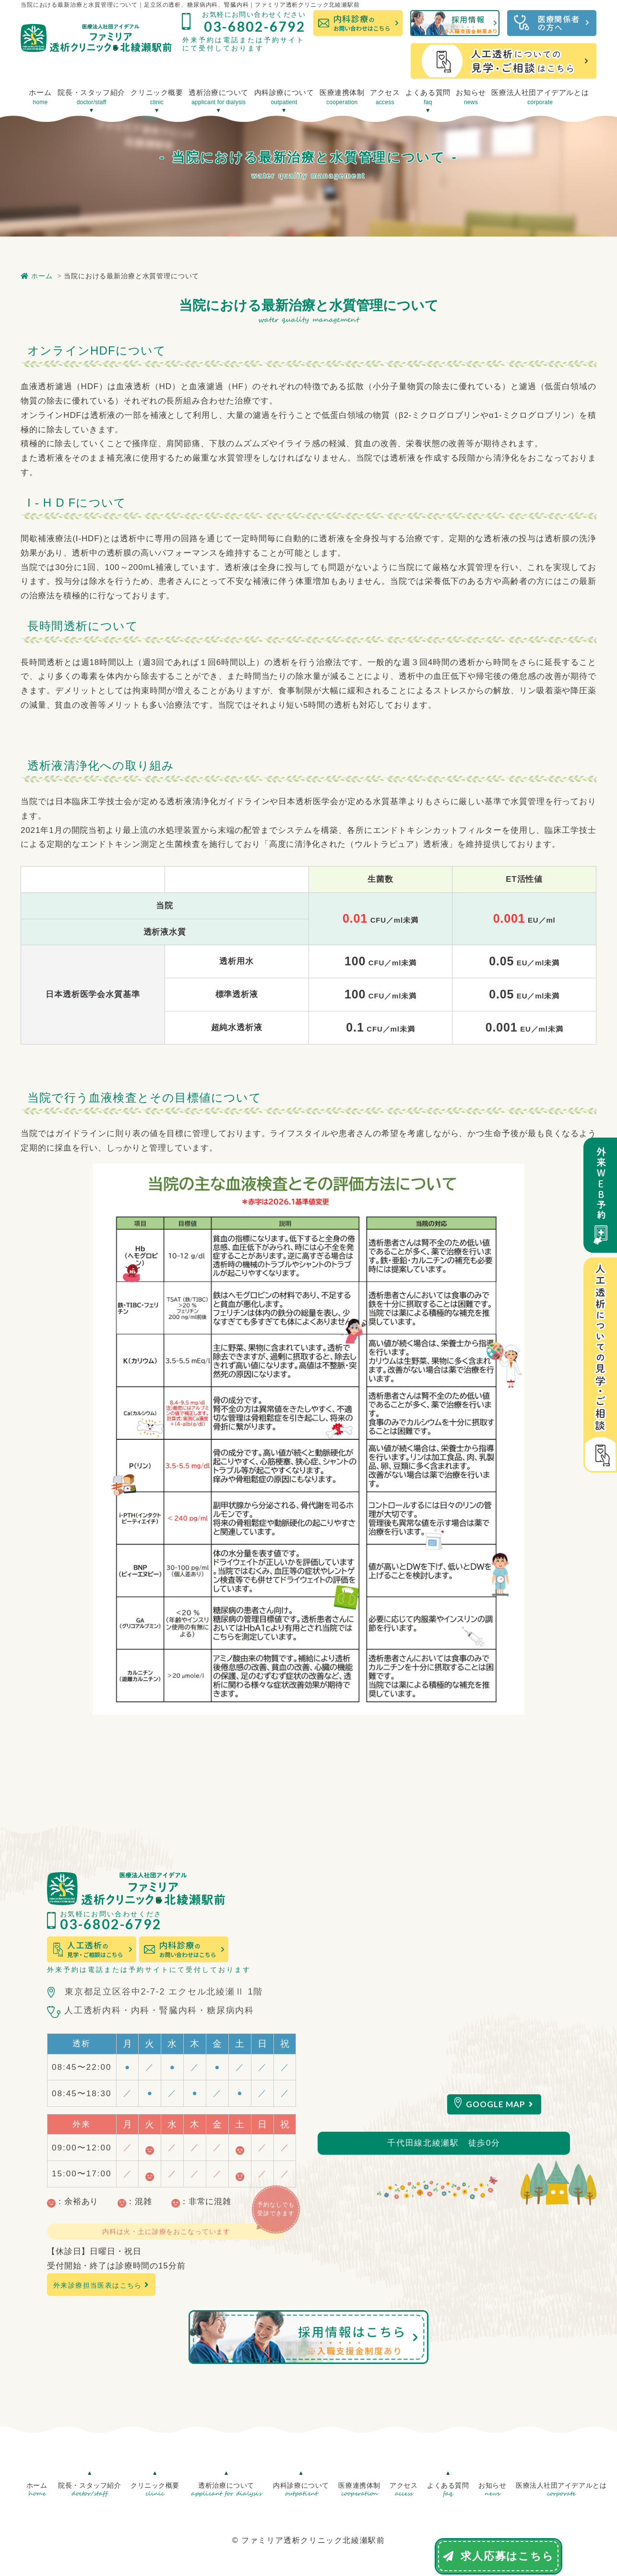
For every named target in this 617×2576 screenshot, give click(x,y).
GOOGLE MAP (500, 2104)
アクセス (385, 97)
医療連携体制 (342, 97)
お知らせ (471, 97)
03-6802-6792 (255, 26)
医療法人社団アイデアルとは (540, 97)
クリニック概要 (157, 97)
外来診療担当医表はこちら (101, 2284)
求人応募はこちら (498, 2556)
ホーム (40, 97)
